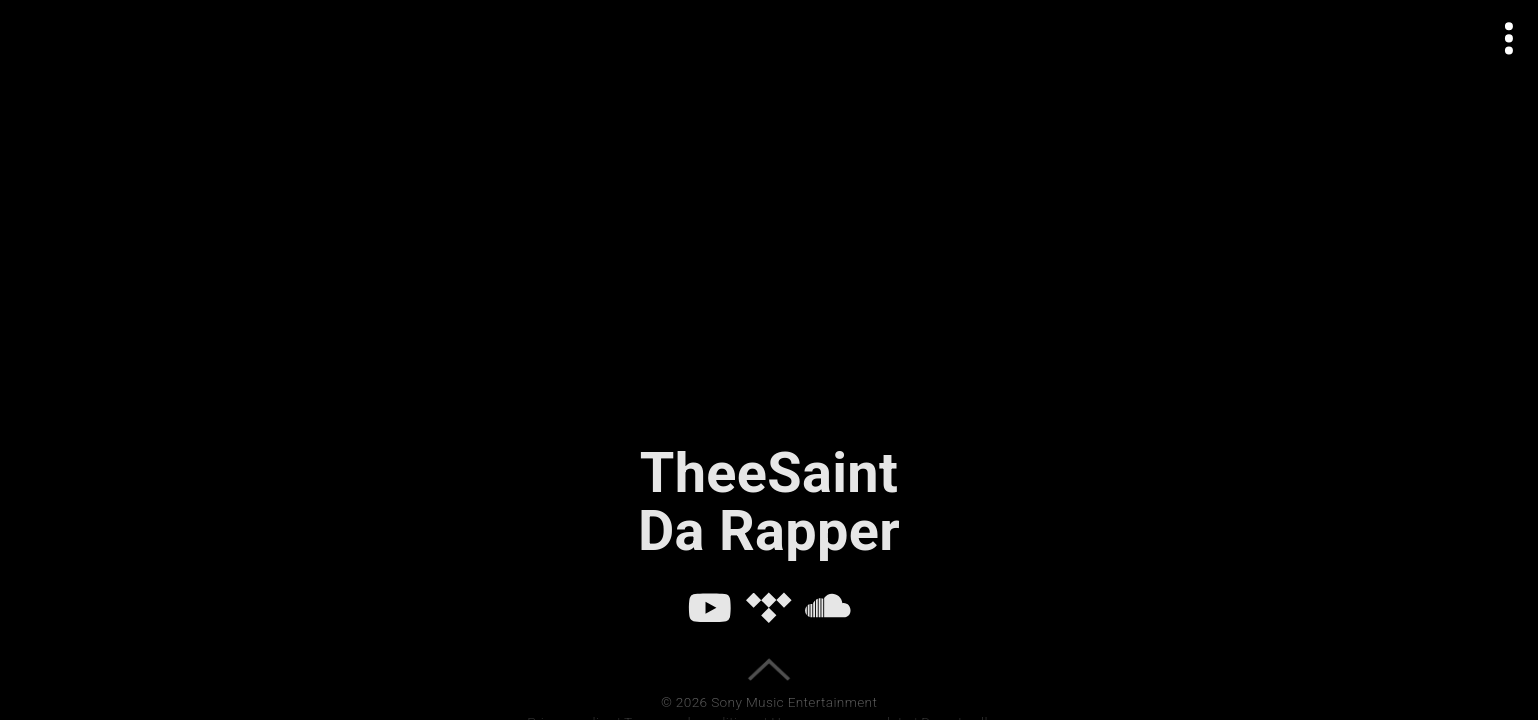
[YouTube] (710, 607)
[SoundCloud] (828, 607)
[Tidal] (769, 607)
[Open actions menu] (1509, 38)
